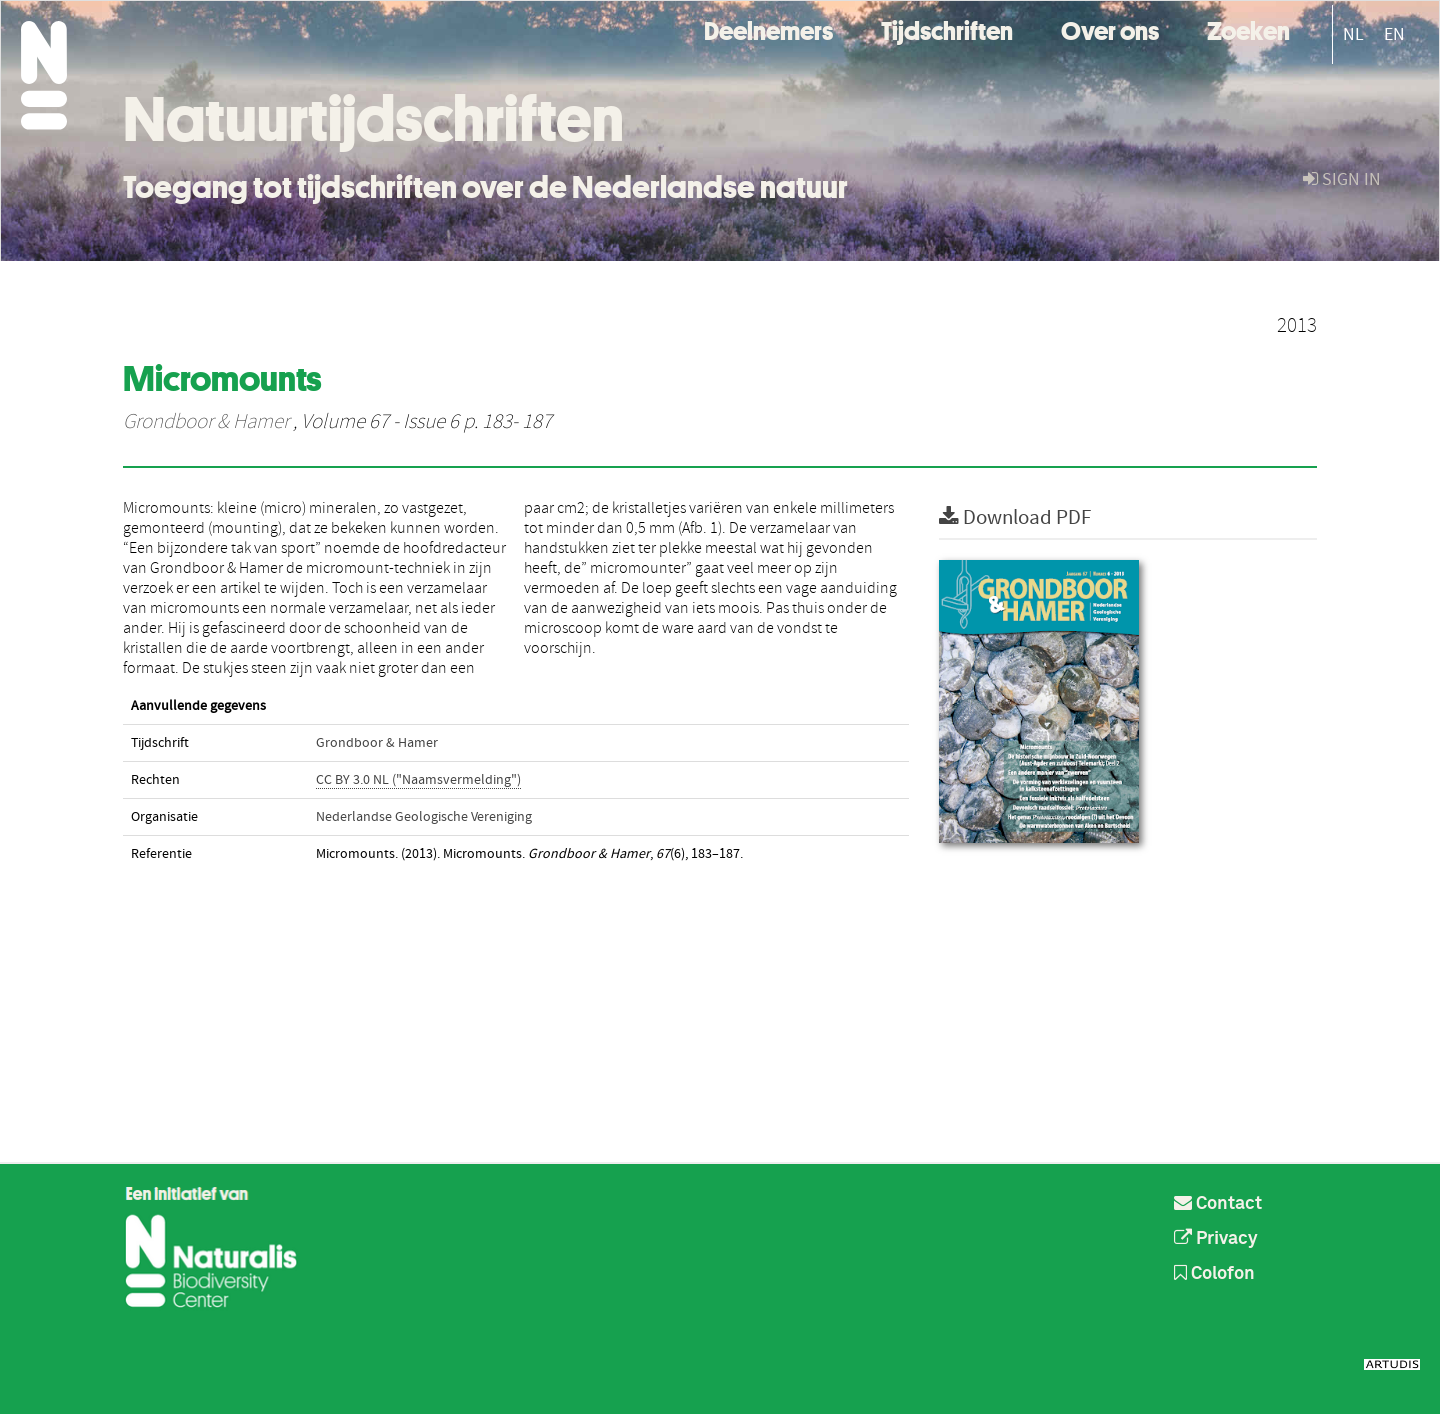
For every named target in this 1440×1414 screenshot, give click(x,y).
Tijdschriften (947, 28)
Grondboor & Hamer (206, 422)
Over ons (1110, 28)
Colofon (1214, 1274)
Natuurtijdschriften (373, 119)
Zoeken (1248, 28)
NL (1353, 34)
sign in (1342, 179)
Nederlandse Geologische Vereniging (424, 817)
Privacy (1216, 1239)
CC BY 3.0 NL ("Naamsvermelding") (418, 780)
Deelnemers (768, 28)
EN (1394, 34)
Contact (1218, 1204)
